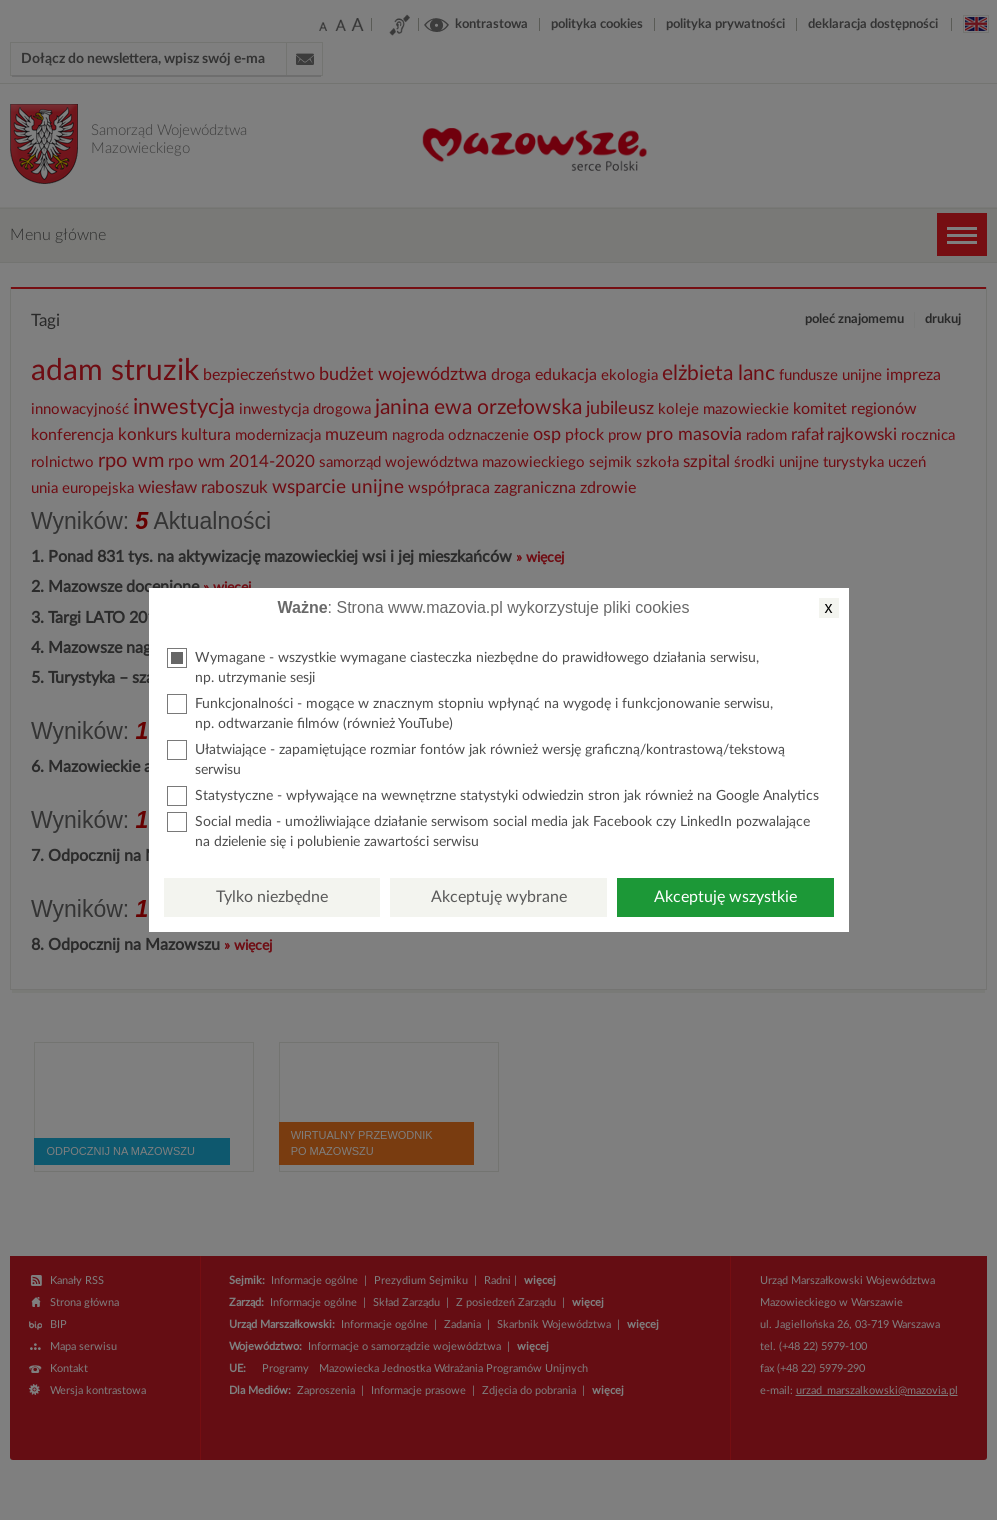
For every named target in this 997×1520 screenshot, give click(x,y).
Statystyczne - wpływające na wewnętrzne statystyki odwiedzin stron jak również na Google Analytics (493, 796)
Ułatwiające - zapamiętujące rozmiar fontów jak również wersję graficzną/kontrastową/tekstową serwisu (476, 758)
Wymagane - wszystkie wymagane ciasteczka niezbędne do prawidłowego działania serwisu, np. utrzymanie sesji (463, 666)
